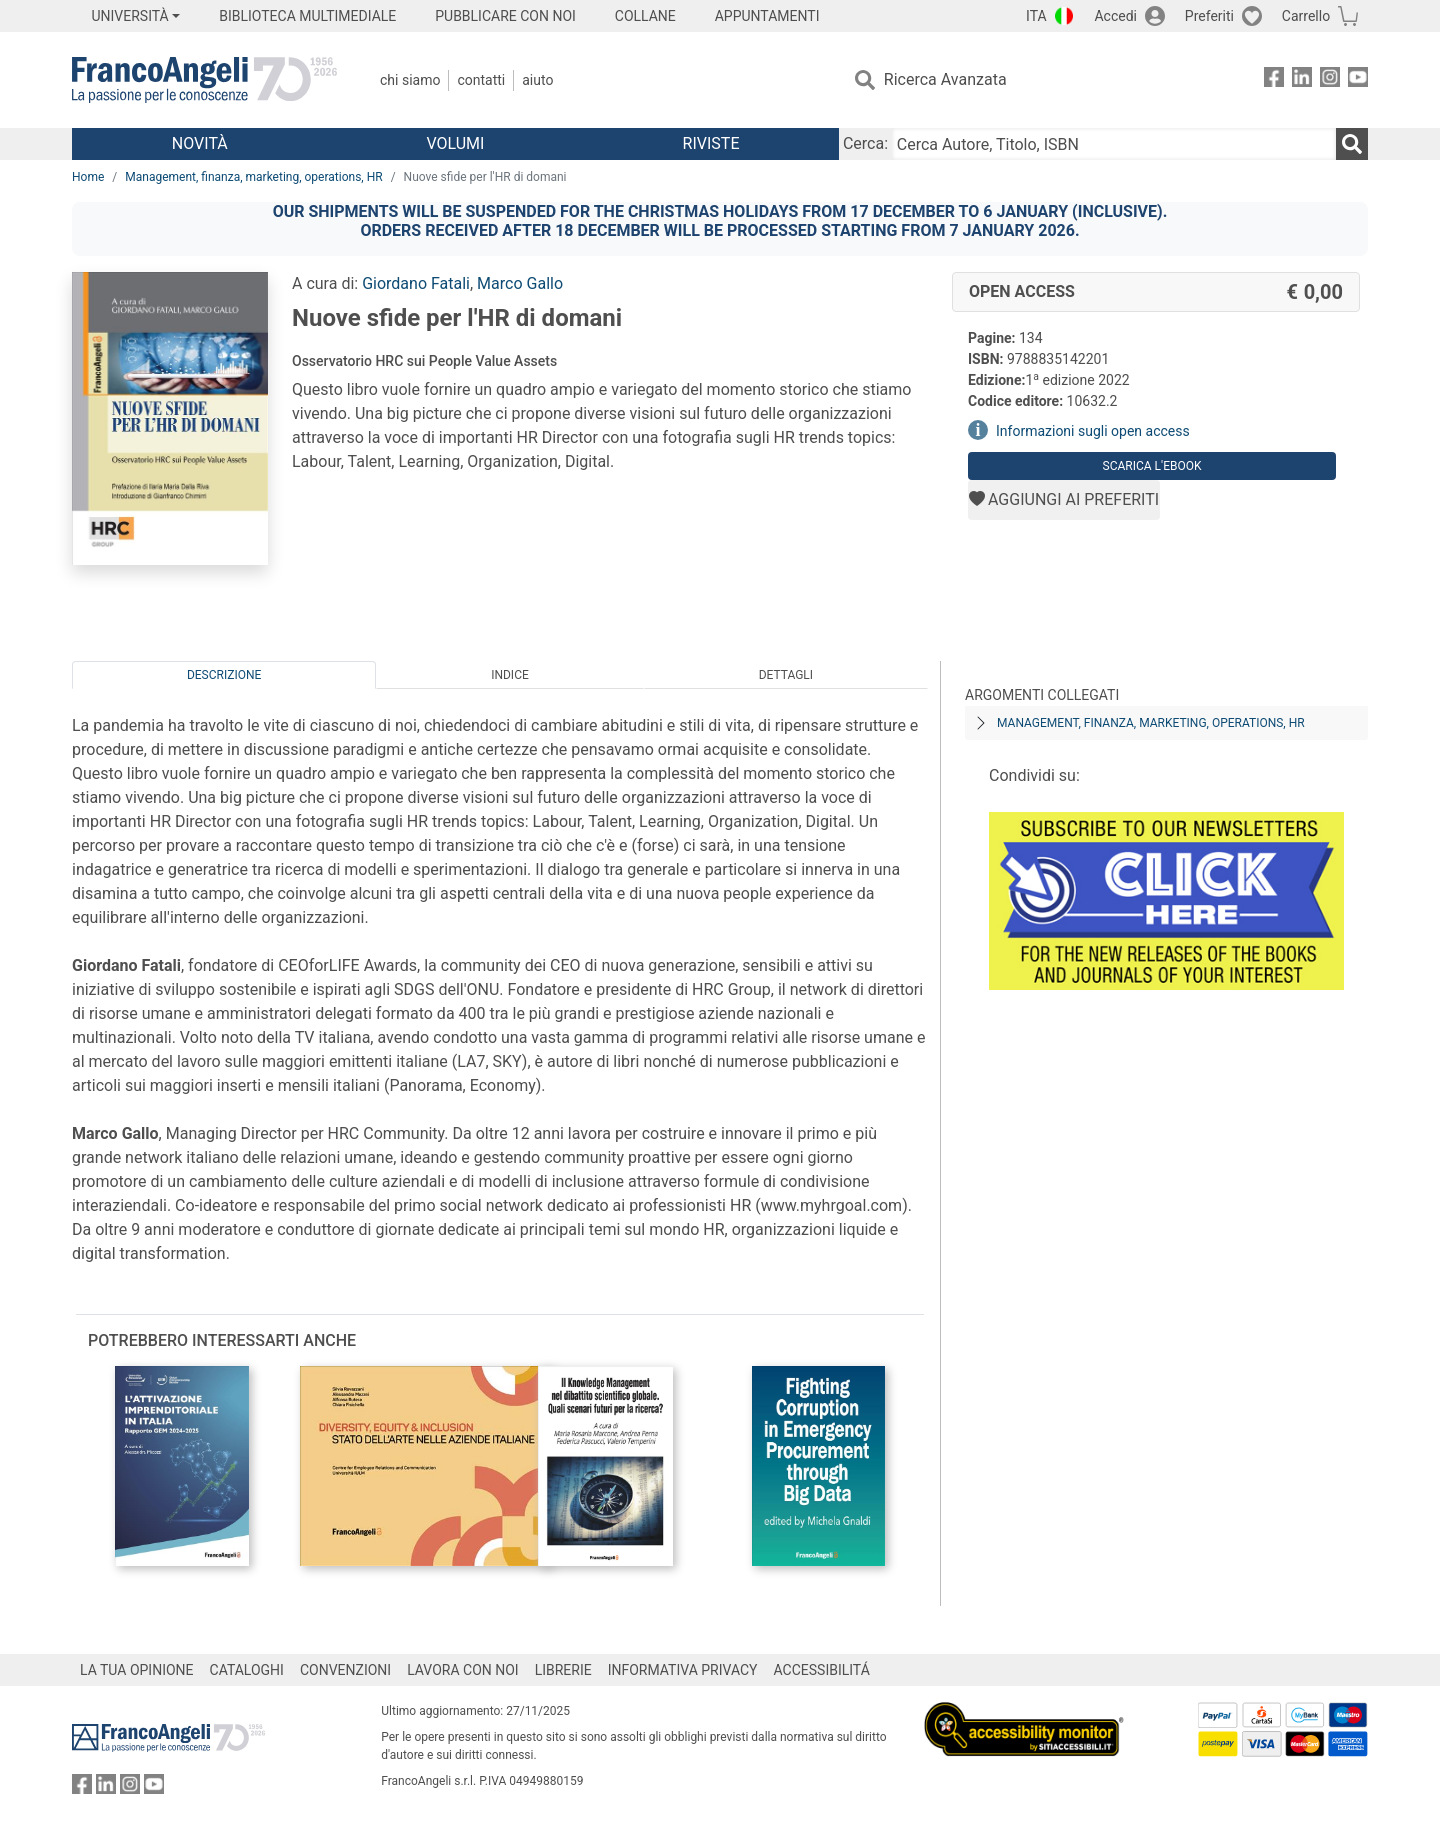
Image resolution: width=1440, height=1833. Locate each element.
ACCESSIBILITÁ (822, 1670)
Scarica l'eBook (1152, 466)
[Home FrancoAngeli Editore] (204, 80)
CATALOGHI (247, 1670)
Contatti (481, 80)
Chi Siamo (410, 80)
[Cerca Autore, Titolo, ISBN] (1114, 144)
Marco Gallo (520, 283)
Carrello (1306, 16)
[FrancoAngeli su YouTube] (1358, 80)
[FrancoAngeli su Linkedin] (1302, 80)
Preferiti (1209, 16)
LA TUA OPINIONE (137, 1670)
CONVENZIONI (345, 1670)
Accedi (1115, 16)
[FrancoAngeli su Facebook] (1274, 80)
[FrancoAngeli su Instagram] (1330, 80)
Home (88, 177)
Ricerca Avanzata (945, 79)
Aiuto (537, 80)
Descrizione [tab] (224, 675)
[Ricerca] (1352, 144)
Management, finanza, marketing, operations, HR (253, 177)
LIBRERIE (563, 1670)
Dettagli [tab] (786, 675)
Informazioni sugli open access (1093, 431)
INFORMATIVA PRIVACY (683, 1670)
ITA (1036, 16)
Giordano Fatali (416, 283)
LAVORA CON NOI (463, 1670)
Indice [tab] (510, 675)
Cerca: (865, 143)
